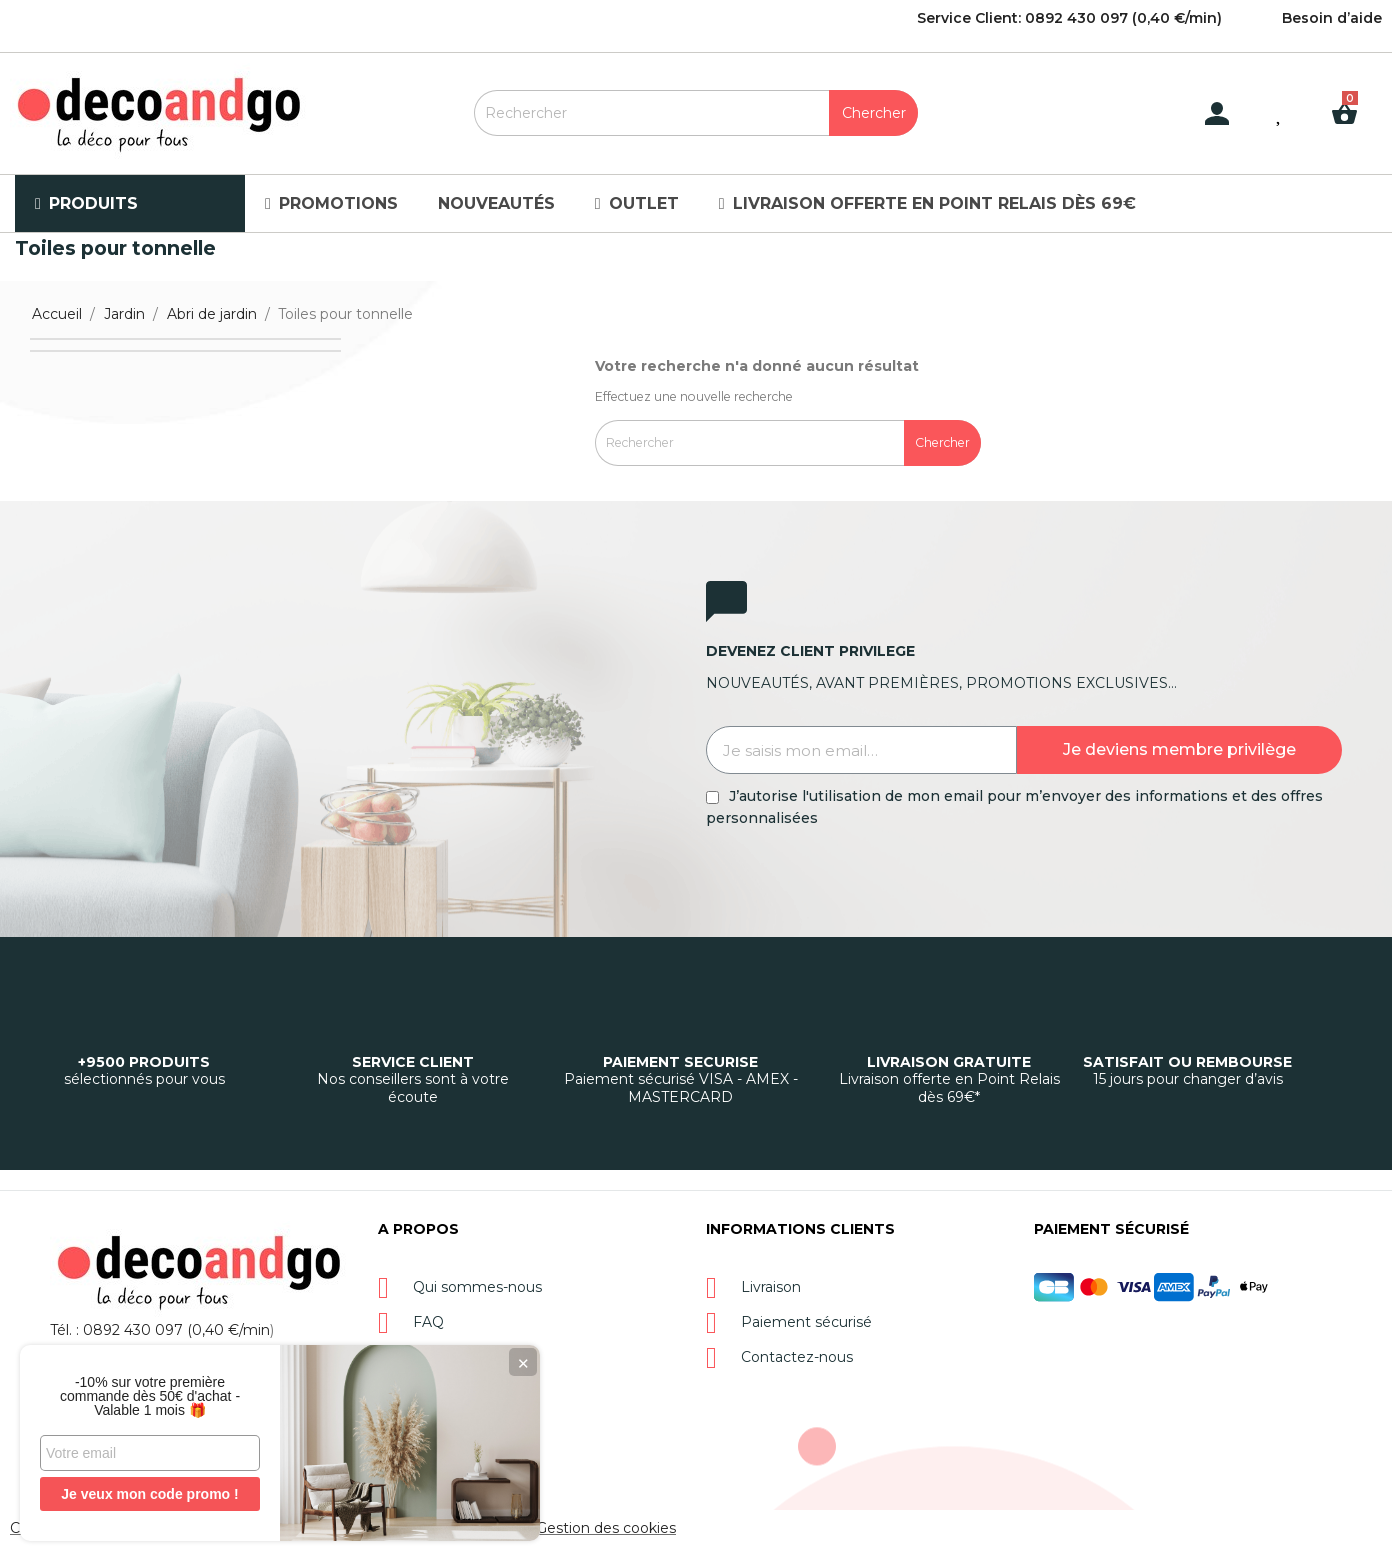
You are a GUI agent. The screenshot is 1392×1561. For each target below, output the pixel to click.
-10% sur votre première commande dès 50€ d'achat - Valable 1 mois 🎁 (150, 1396)
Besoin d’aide (1332, 18)
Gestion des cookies (606, 1528)
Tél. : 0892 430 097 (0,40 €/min (160, 1330)
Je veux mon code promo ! (149, 1494)
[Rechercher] (696, 113)
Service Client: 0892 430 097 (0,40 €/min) (1069, 18)
